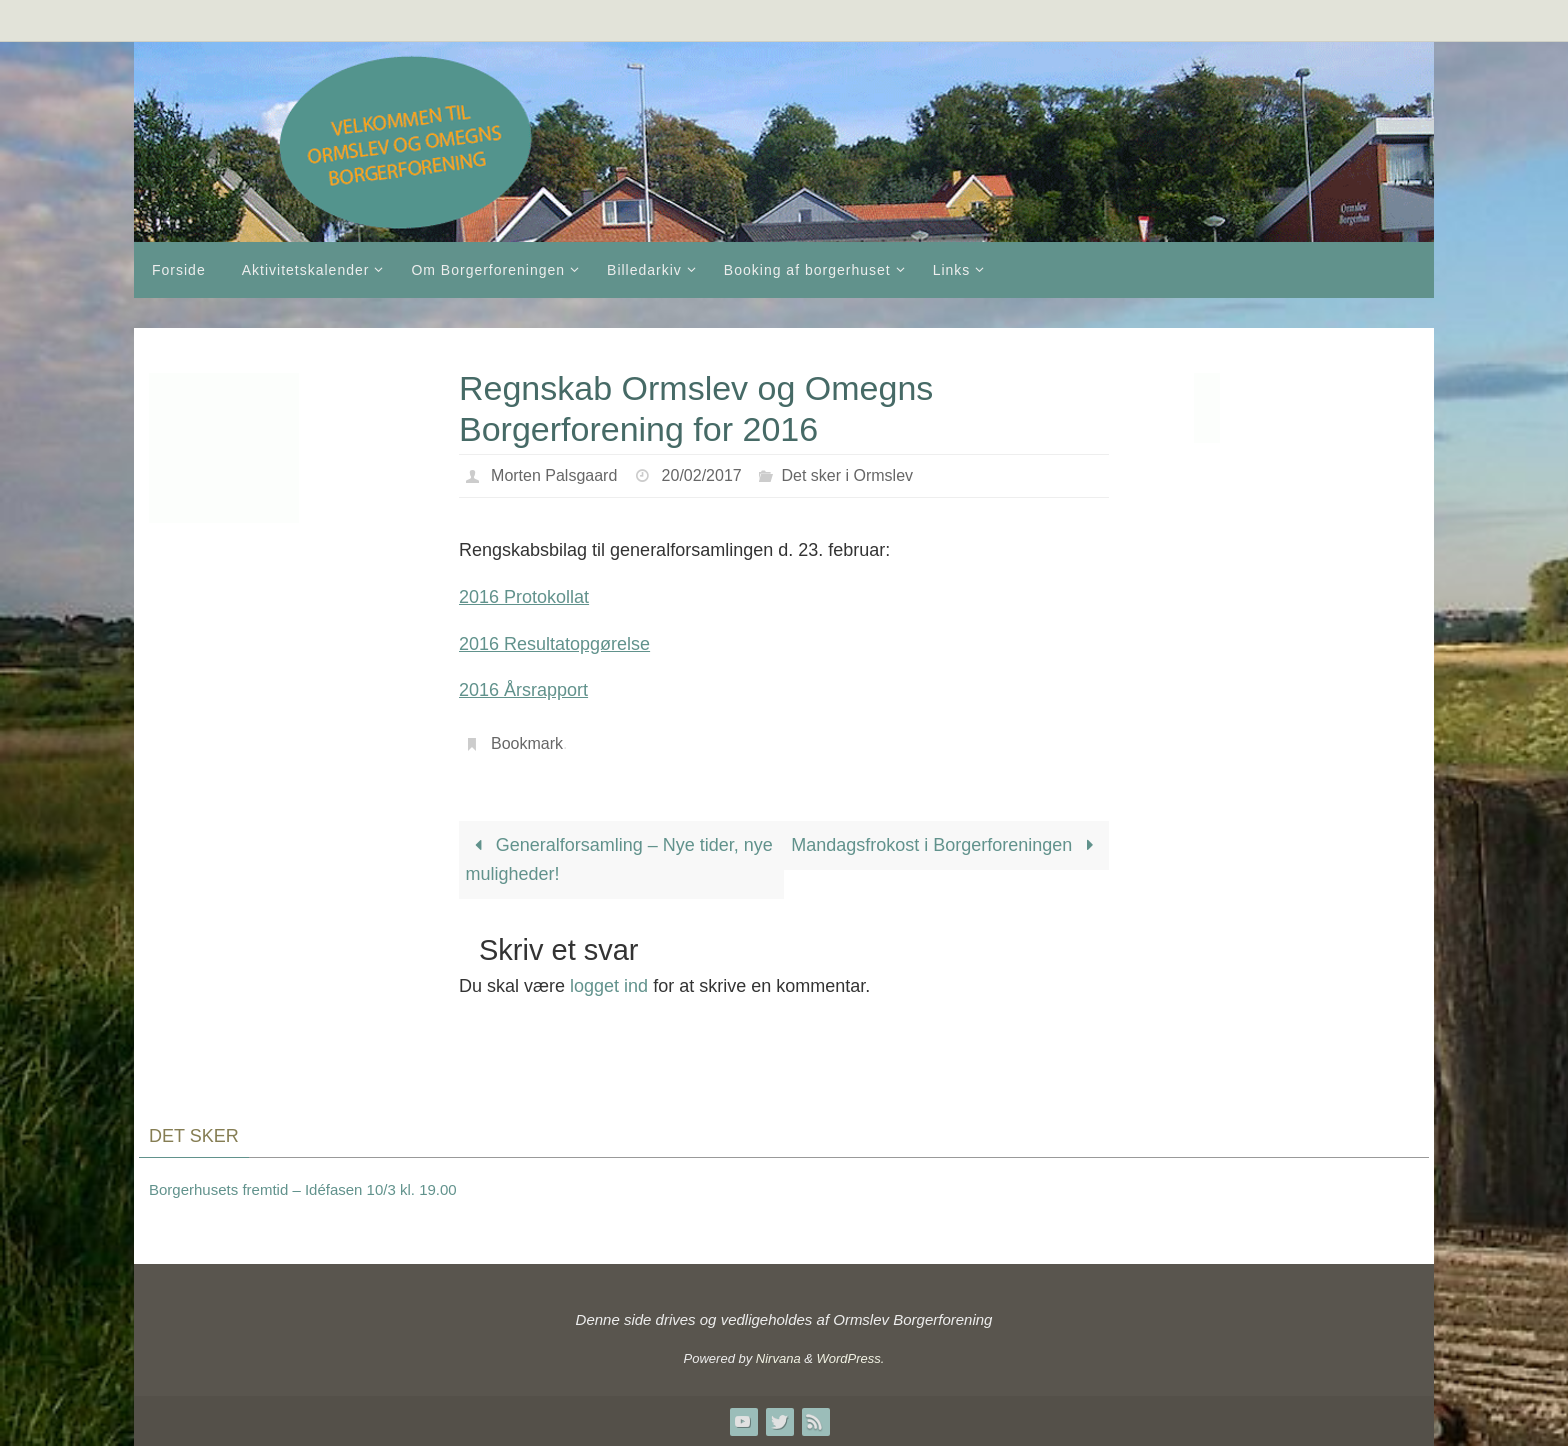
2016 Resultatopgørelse (554, 644)
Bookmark (527, 743)
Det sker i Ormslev (847, 475)
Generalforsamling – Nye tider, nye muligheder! (619, 859)
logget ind (609, 986)
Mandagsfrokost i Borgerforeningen (946, 845)
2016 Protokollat (524, 597)
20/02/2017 (702, 475)
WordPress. (851, 1358)
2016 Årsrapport (523, 690)
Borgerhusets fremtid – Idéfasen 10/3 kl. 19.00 (303, 1189)
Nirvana (778, 1358)
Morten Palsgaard (554, 475)
